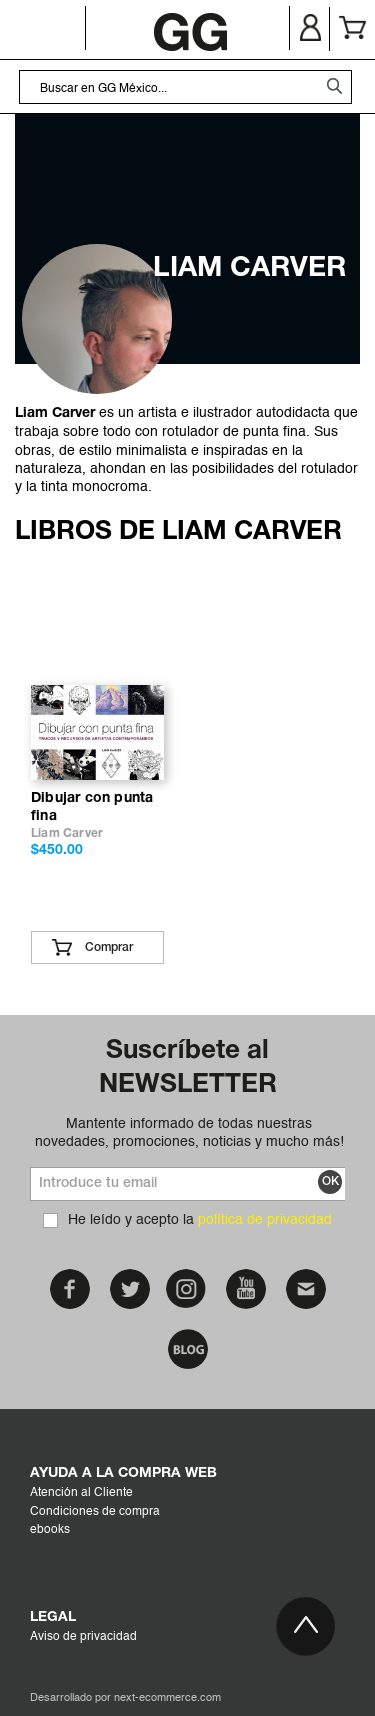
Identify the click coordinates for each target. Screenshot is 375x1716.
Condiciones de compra (95, 1512)
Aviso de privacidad (83, 1637)
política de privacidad (265, 1220)
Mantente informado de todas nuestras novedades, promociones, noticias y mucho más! (189, 1133)
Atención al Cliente (81, 1493)
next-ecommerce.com (167, 1698)
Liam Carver (67, 833)
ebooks (50, 1530)
